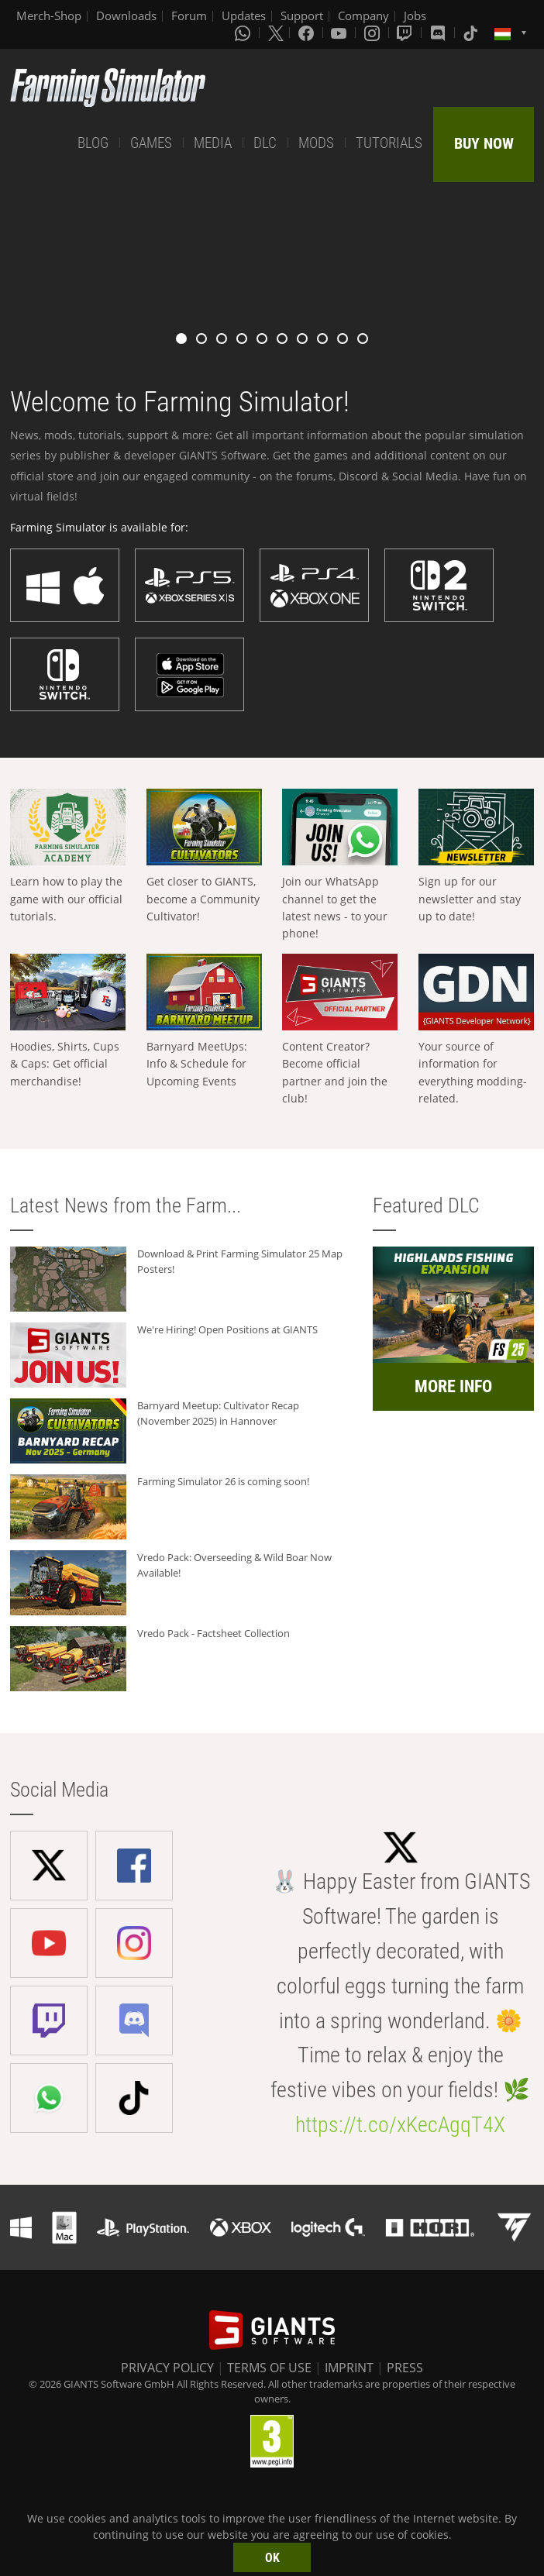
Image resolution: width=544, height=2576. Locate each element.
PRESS (405, 2367)
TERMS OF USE (269, 2367)
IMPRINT (349, 2367)
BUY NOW (484, 143)
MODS (316, 143)
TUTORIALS (389, 143)
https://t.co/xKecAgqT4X (400, 2124)
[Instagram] (373, 32)
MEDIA (213, 143)
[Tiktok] (472, 32)
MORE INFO (453, 1386)
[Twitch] (406, 32)
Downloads (126, 15)
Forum (189, 15)
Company (363, 15)
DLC (265, 143)
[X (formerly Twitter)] (276, 32)
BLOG (92, 143)
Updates (244, 15)
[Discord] (439, 32)
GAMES (151, 143)
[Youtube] (340, 32)
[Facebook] (307, 32)
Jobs (415, 15)
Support (302, 15)
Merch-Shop (48, 15)
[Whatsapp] (244, 32)
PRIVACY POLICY (167, 2367)
